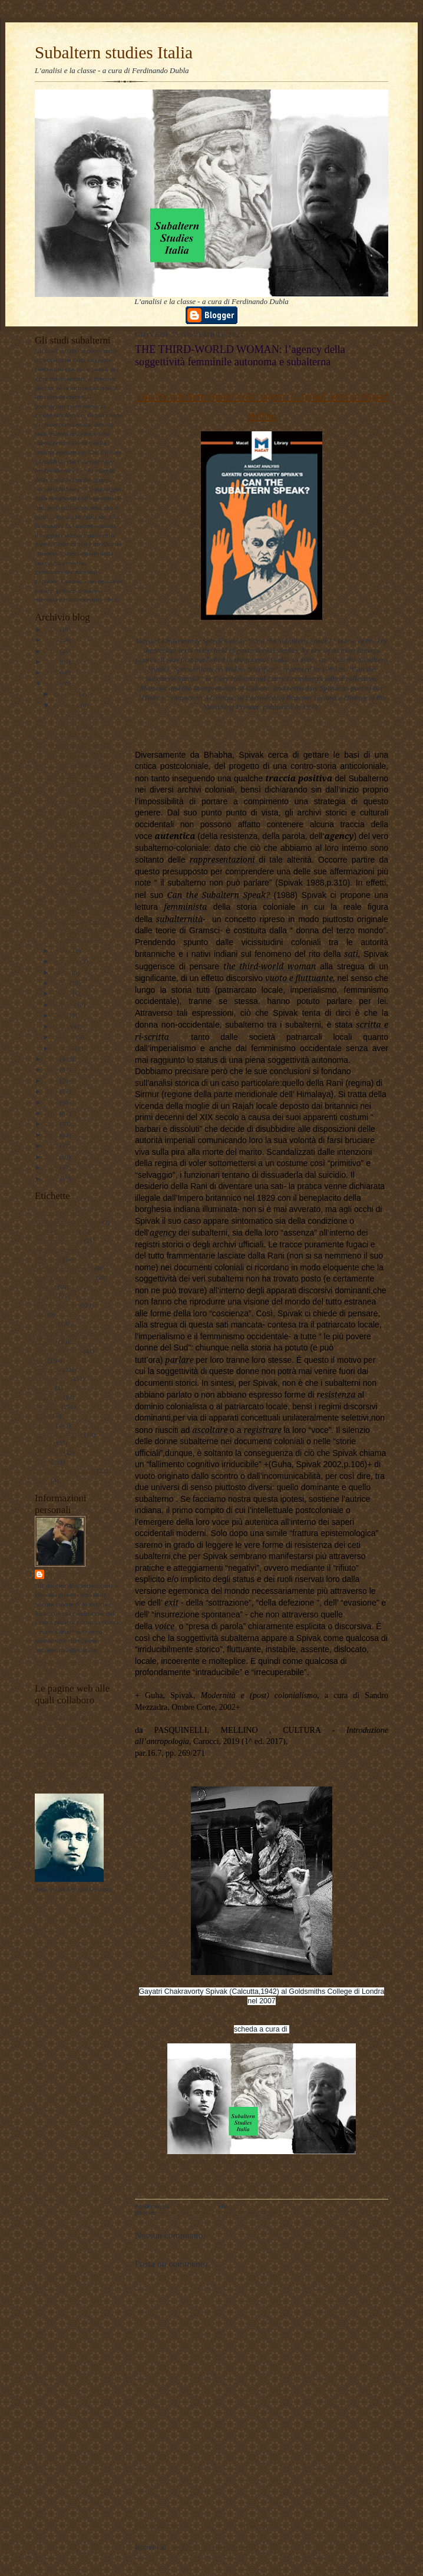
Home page (261, 2525)
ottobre (63, 950)
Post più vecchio (363, 2525)
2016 (52, 1102)
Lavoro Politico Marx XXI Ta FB (79, 1735)
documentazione (56, 1305)
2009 (52, 1178)
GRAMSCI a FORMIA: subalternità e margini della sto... (84, 784)
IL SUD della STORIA (81, 803)
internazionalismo (58, 1351)
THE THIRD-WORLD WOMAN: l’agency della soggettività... (82, 754)
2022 (52, 672)
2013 (52, 1134)
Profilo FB (49, 1772)
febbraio (65, 1037)
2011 (52, 1156)
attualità (45, 1286)
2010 (52, 1167)
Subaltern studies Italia (114, 52)
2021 (52, 683)
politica (45, 1424)
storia (42, 1461)
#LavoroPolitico (56, 1231)
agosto (62, 972)
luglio (61, 982)
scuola (43, 1442)
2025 (52, 639)
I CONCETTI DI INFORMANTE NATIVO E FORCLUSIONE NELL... (78, 862)
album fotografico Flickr (67, 1781)
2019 (52, 1069)
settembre (66, 961)
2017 (52, 1091)
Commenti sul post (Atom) (209, 2546)
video (42, 1480)
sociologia (48, 1452)
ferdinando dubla (82, 1574)
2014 (52, 1123)
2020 (52, 1058)
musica (44, 1388)
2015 (52, 1113)
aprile (61, 1015)
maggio (63, 1004)
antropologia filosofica (64, 1277)
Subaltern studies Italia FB (70, 1744)
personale (47, 1406)
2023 (52, 661)
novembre (67, 705)
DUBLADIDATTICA (63, 1726)
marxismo (48, 1369)
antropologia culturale (63, 1268)
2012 (52, 1145)
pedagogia (48, 1397)
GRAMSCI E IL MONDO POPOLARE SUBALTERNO (86, 725)
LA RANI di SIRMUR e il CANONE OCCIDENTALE (86, 824)
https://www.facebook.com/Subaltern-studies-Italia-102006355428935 (262, 2160)
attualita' (46, 1295)
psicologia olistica (58, 1434)
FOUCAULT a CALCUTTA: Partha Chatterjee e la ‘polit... (85, 900)
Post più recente (159, 2525)
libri (40, 1360)
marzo (62, 1026)
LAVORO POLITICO (64, 1716)
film (40, 1313)
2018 (52, 1080)
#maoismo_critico (58, 1240)
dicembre (66, 694)
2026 (52, 629)
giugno (63, 993)
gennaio (64, 1048)
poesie (43, 1415)
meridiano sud (53, 1378)
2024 (52, 651)
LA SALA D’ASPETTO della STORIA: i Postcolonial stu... (83, 930)
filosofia (46, 1323)
